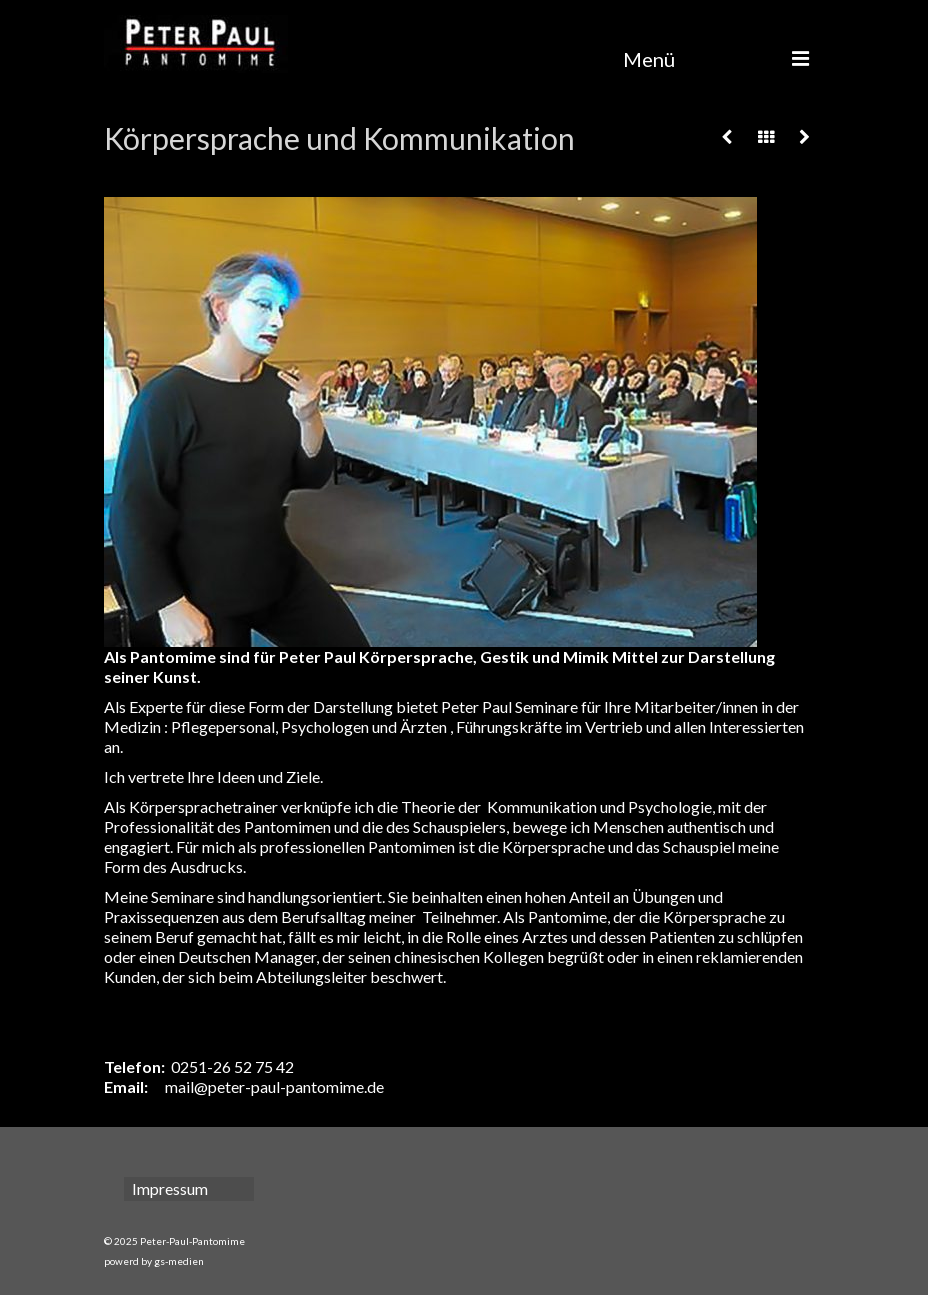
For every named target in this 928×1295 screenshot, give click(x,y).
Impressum (170, 1188)
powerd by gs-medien (154, 1261)
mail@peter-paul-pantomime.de (274, 1086)
